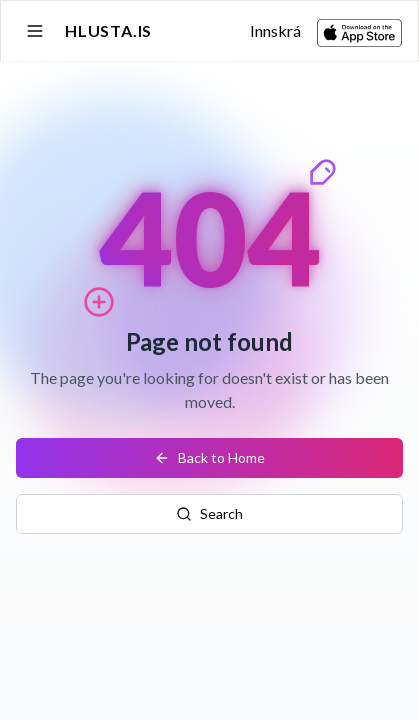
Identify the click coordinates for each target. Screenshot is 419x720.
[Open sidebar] (35, 31)
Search (209, 513)
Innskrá (275, 30)
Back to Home (209, 457)
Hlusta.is (108, 30)
